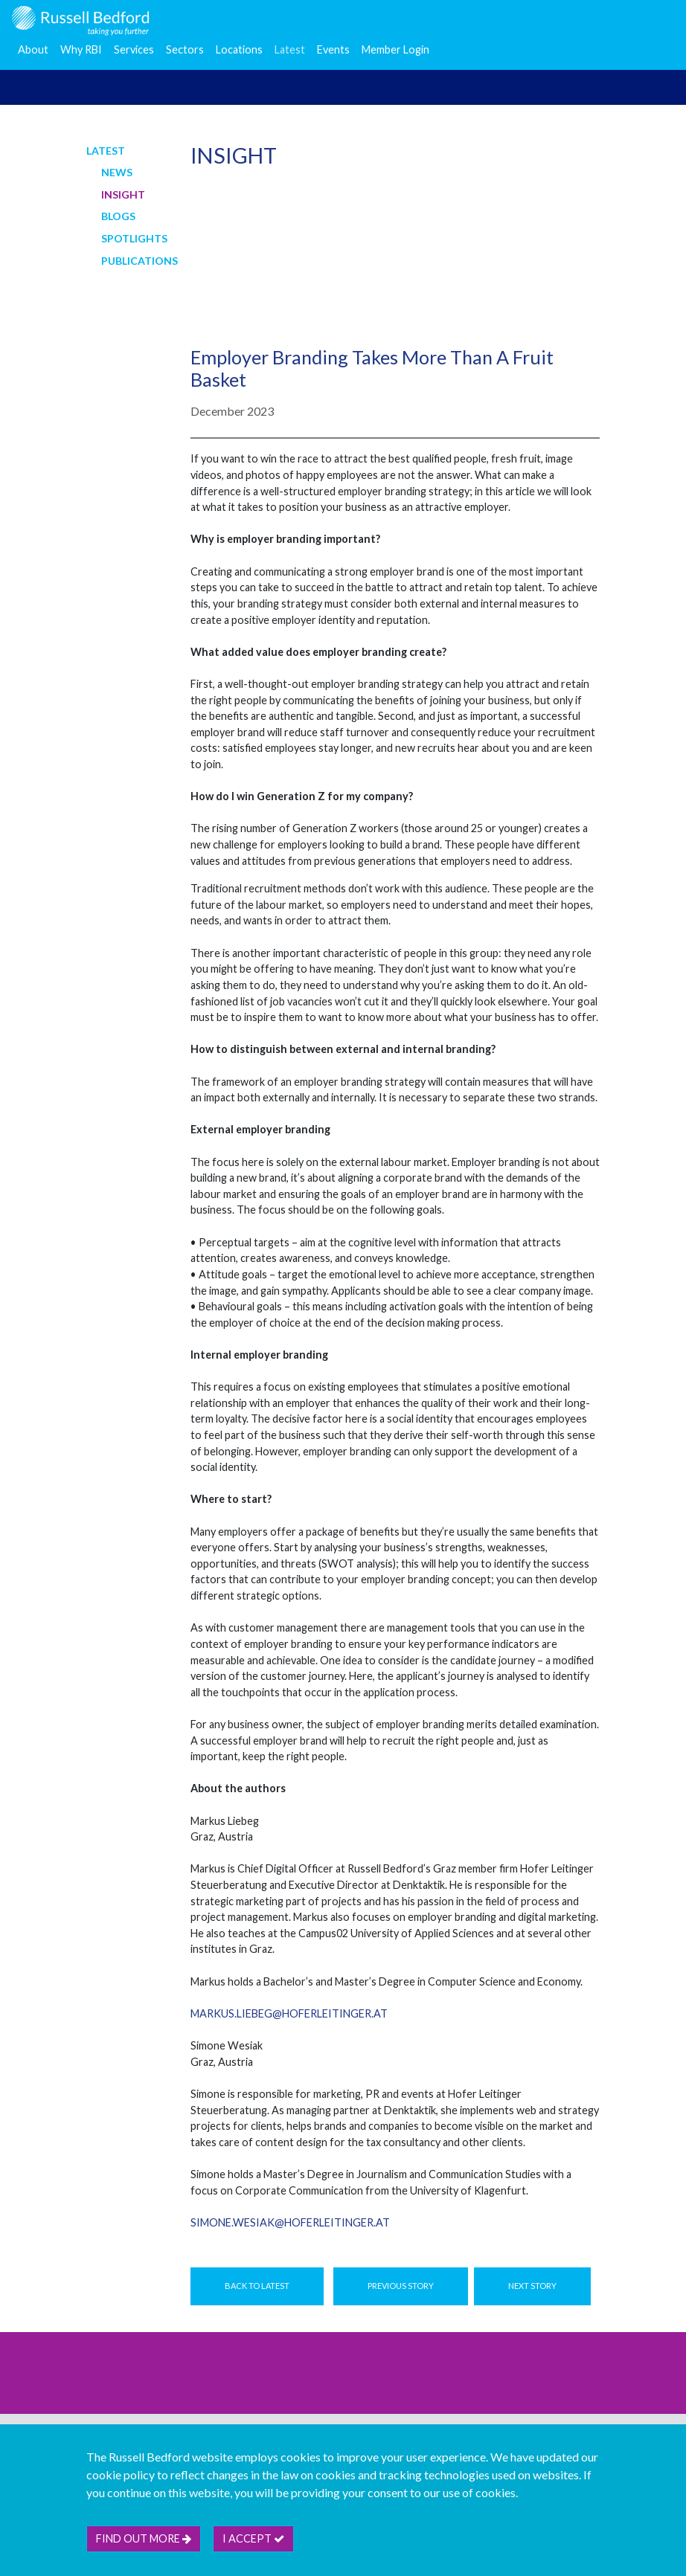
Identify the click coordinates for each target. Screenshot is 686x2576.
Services (134, 49)
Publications (139, 260)
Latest (290, 49)
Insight (123, 194)
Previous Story (401, 2285)
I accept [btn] (253, 2538)
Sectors (185, 49)
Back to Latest (257, 2285)
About (33, 49)
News (116, 172)
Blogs (118, 216)
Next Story (532, 2285)
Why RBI (81, 49)
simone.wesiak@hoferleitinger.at (290, 2222)
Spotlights (134, 238)
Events (333, 49)
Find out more (143, 2538)
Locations (239, 49)
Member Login (395, 49)
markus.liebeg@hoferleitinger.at (289, 2013)
